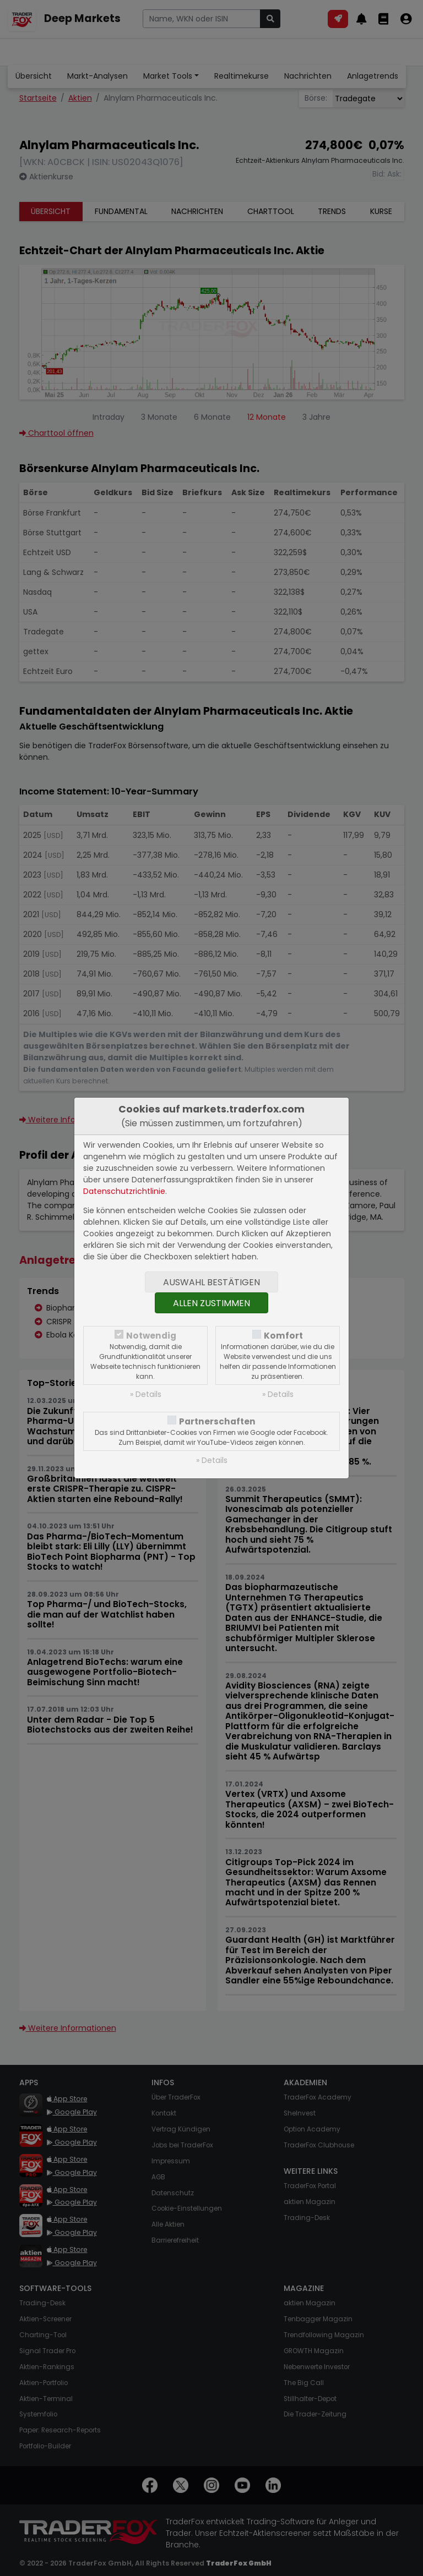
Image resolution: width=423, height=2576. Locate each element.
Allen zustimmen (211, 1303)
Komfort (283, 1335)
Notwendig (151, 1335)
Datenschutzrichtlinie (124, 1191)
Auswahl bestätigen (211, 1282)
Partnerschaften (217, 1421)
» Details (145, 1394)
